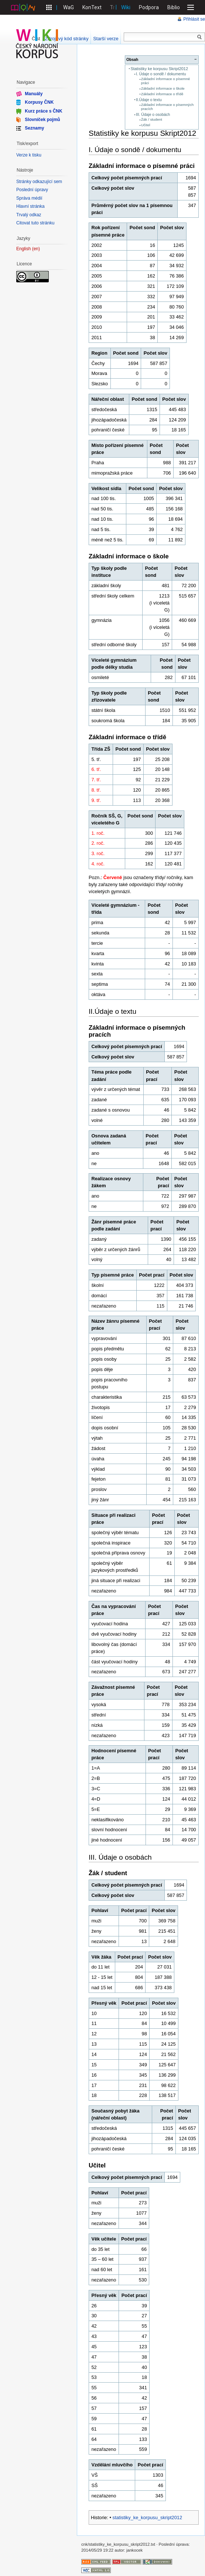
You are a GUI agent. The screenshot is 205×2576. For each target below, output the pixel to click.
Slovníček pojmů (42, 119)
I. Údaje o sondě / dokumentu (161, 74)
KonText (92, 7)
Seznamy (34, 128)
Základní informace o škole (163, 88)
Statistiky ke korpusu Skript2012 (159, 68)
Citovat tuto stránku (35, 222)
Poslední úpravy (32, 189)
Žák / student (151, 119)
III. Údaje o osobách (153, 115)
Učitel (145, 125)
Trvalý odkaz (28, 214)
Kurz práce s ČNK (43, 110)
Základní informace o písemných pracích (167, 107)
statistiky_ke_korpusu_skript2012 (147, 2517)
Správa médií (29, 198)
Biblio (173, 7)
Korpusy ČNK (39, 102)
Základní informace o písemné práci (165, 81)
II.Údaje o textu (149, 100)
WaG (68, 7)
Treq (115, 7)
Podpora (149, 7)
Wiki (125, 7)
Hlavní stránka (30, 206)
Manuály (33, 93)
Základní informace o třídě (162, 94)
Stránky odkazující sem (39, 181)
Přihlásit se (194, 19)
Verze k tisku (28, 155)
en (36, 249)
